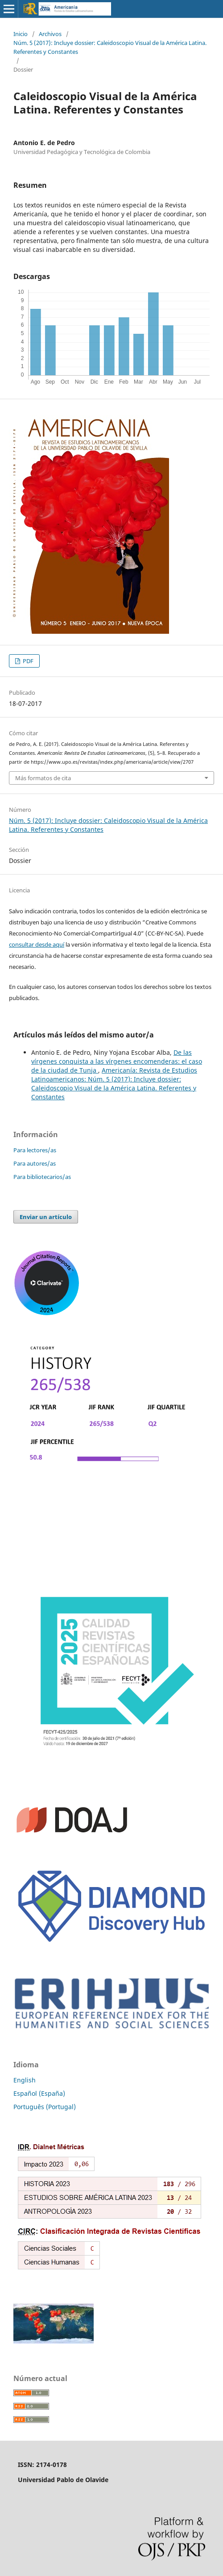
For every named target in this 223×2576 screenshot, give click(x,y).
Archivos (50, 34)
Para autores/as (34, 1163)
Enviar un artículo (46, 1217)
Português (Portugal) (44, 2106)
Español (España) (39, 2093)
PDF (27, 661)
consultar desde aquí (36, 944)
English (24, 2080)
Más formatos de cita (43, 778)
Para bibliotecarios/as (42, 1177)
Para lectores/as (34, 1150)
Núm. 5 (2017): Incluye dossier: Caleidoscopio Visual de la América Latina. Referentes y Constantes (109, 47)
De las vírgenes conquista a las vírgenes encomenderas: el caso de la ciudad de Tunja (116, 1061)
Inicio (20, 34)
